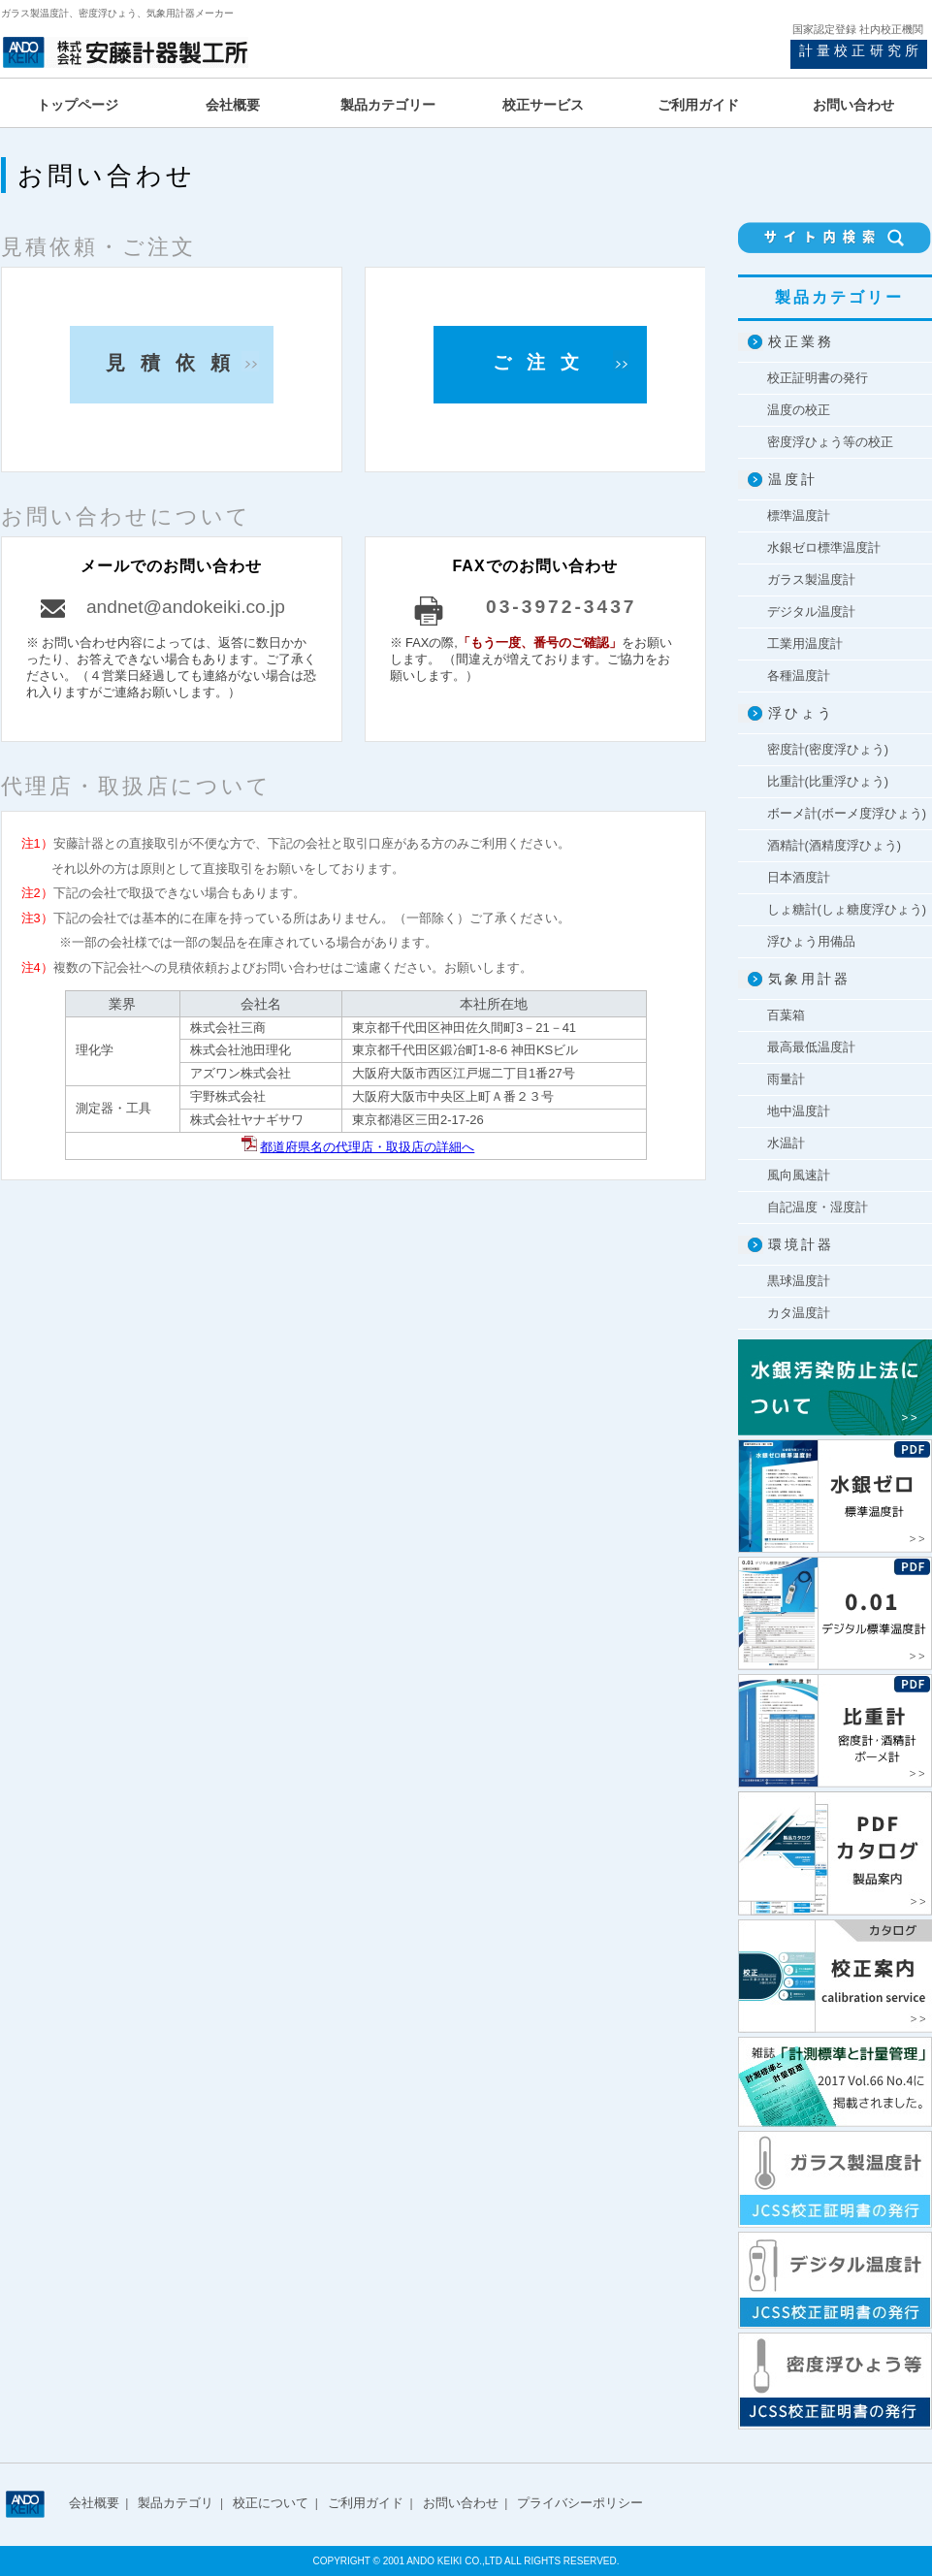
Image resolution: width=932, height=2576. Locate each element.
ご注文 (544, 362)
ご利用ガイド (365, 2503)
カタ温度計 (798, 1312)
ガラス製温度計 (811, 579)
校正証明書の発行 (817, 377)
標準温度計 (798, 515)
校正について (270, 2503)
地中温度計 (798, 1111)
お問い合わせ (460, 2503)
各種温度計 (798, 675)
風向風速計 (798, 1175)
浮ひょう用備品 (811, 941)
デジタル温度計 (811, 611)
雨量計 (786, 1079)
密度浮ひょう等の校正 (830, 442)
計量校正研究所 (861, 50)
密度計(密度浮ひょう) (828, 749)
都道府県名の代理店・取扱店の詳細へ (367, 1147)
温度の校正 (798, 409)
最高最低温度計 (811, 1047)
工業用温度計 (805, 643)
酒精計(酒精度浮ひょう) (834, 845)
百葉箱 (786, 1015)
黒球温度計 (798, 1280)
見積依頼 (175, 362)
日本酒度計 (798, 877)
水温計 (786, 1143)
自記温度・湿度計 (817, 1207)
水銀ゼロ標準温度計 (824, 547)
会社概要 (94, 2503)
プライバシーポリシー (580, 2503)
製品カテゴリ (175, 2503)
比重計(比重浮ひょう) (828, 781)
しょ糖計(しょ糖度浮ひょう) (847, 909)
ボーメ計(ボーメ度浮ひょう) (847, 813)
